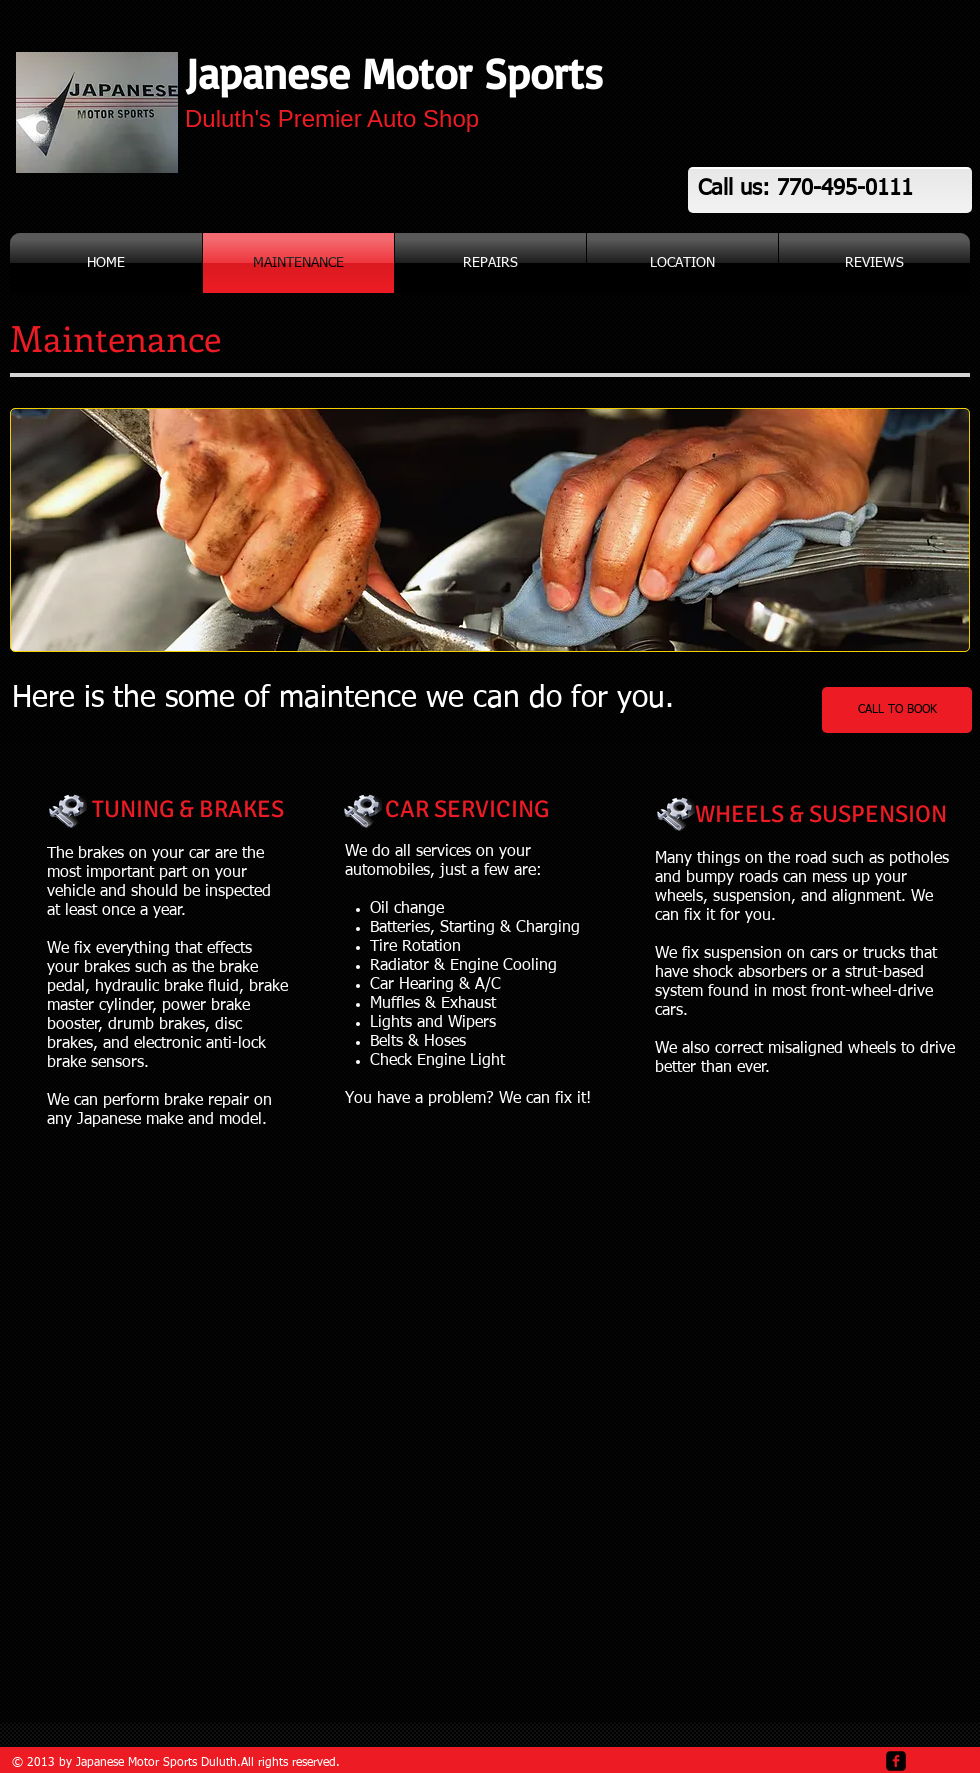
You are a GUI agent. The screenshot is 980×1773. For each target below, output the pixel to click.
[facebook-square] (896, 1761)
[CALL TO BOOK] (897, 710)
